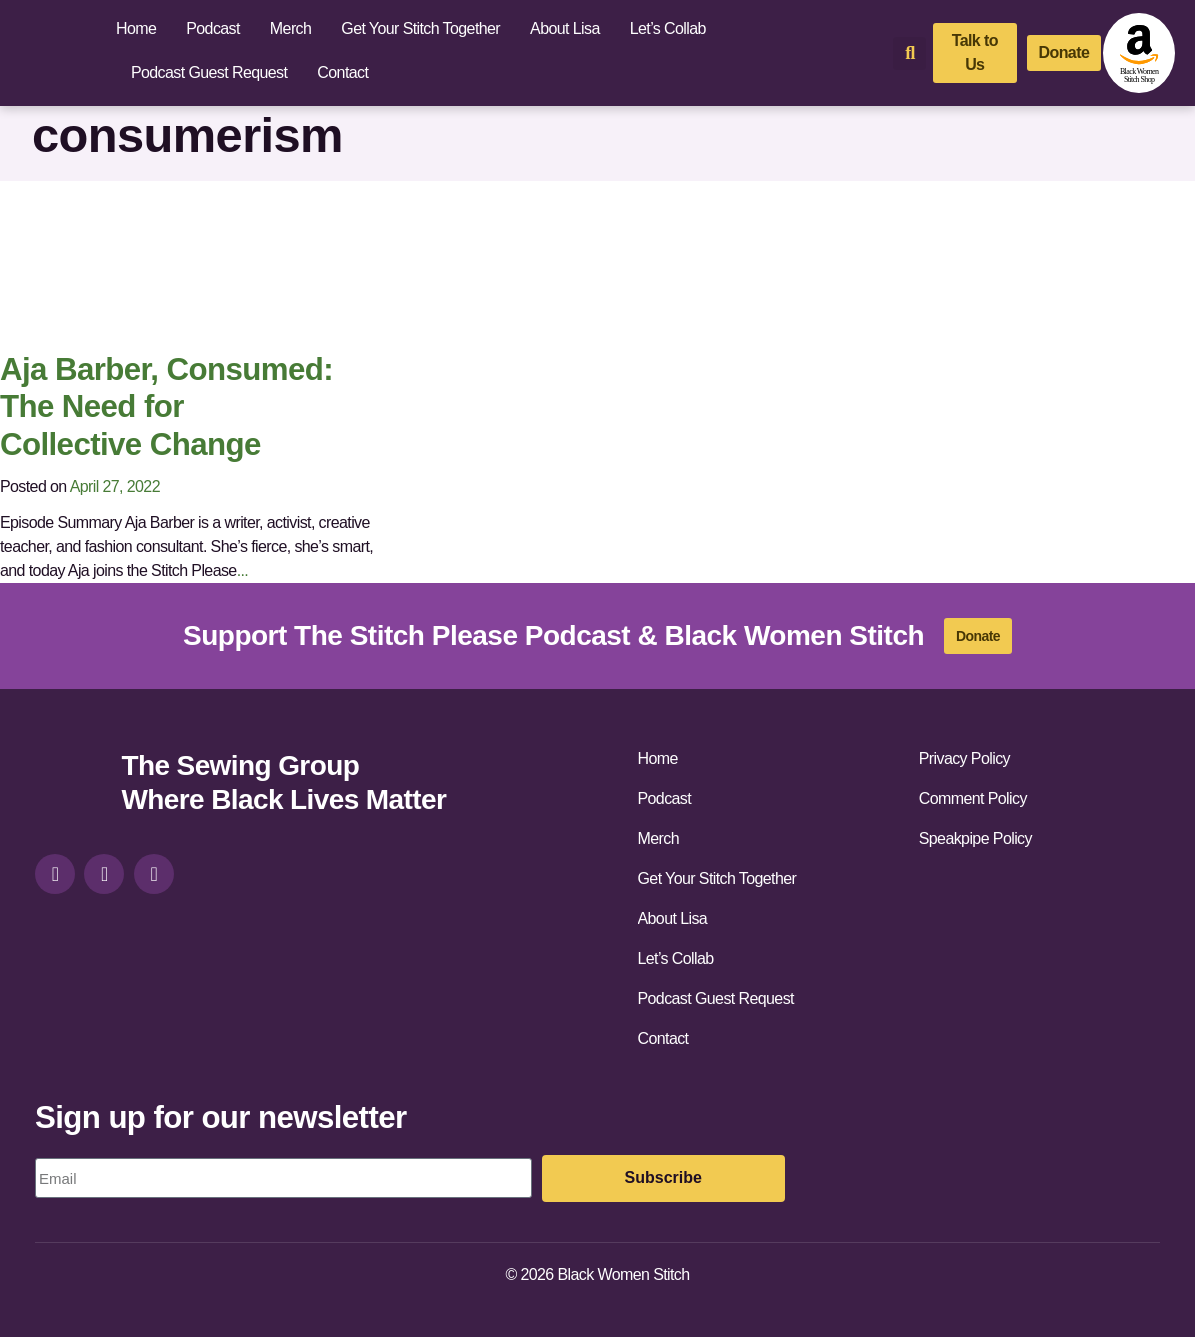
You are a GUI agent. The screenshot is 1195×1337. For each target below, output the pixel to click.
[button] (909, 53)
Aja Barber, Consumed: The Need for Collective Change (166, 407)
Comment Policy (973, 798)
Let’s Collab (668, 28)
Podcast (213, 28)
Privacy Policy (964, 758)
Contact (342, 72)
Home (136, 28)
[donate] (1064, 53)
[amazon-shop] (1139, 53)
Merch (290, 28)
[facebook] (104, 874)
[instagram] (55, 874)
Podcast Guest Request (209, 72)
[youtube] (154, 874)
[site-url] (70, 785)
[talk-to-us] (975, 53)
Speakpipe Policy (975, 838)
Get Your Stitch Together (420, 28)
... (243, 570)
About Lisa (565, 28)
